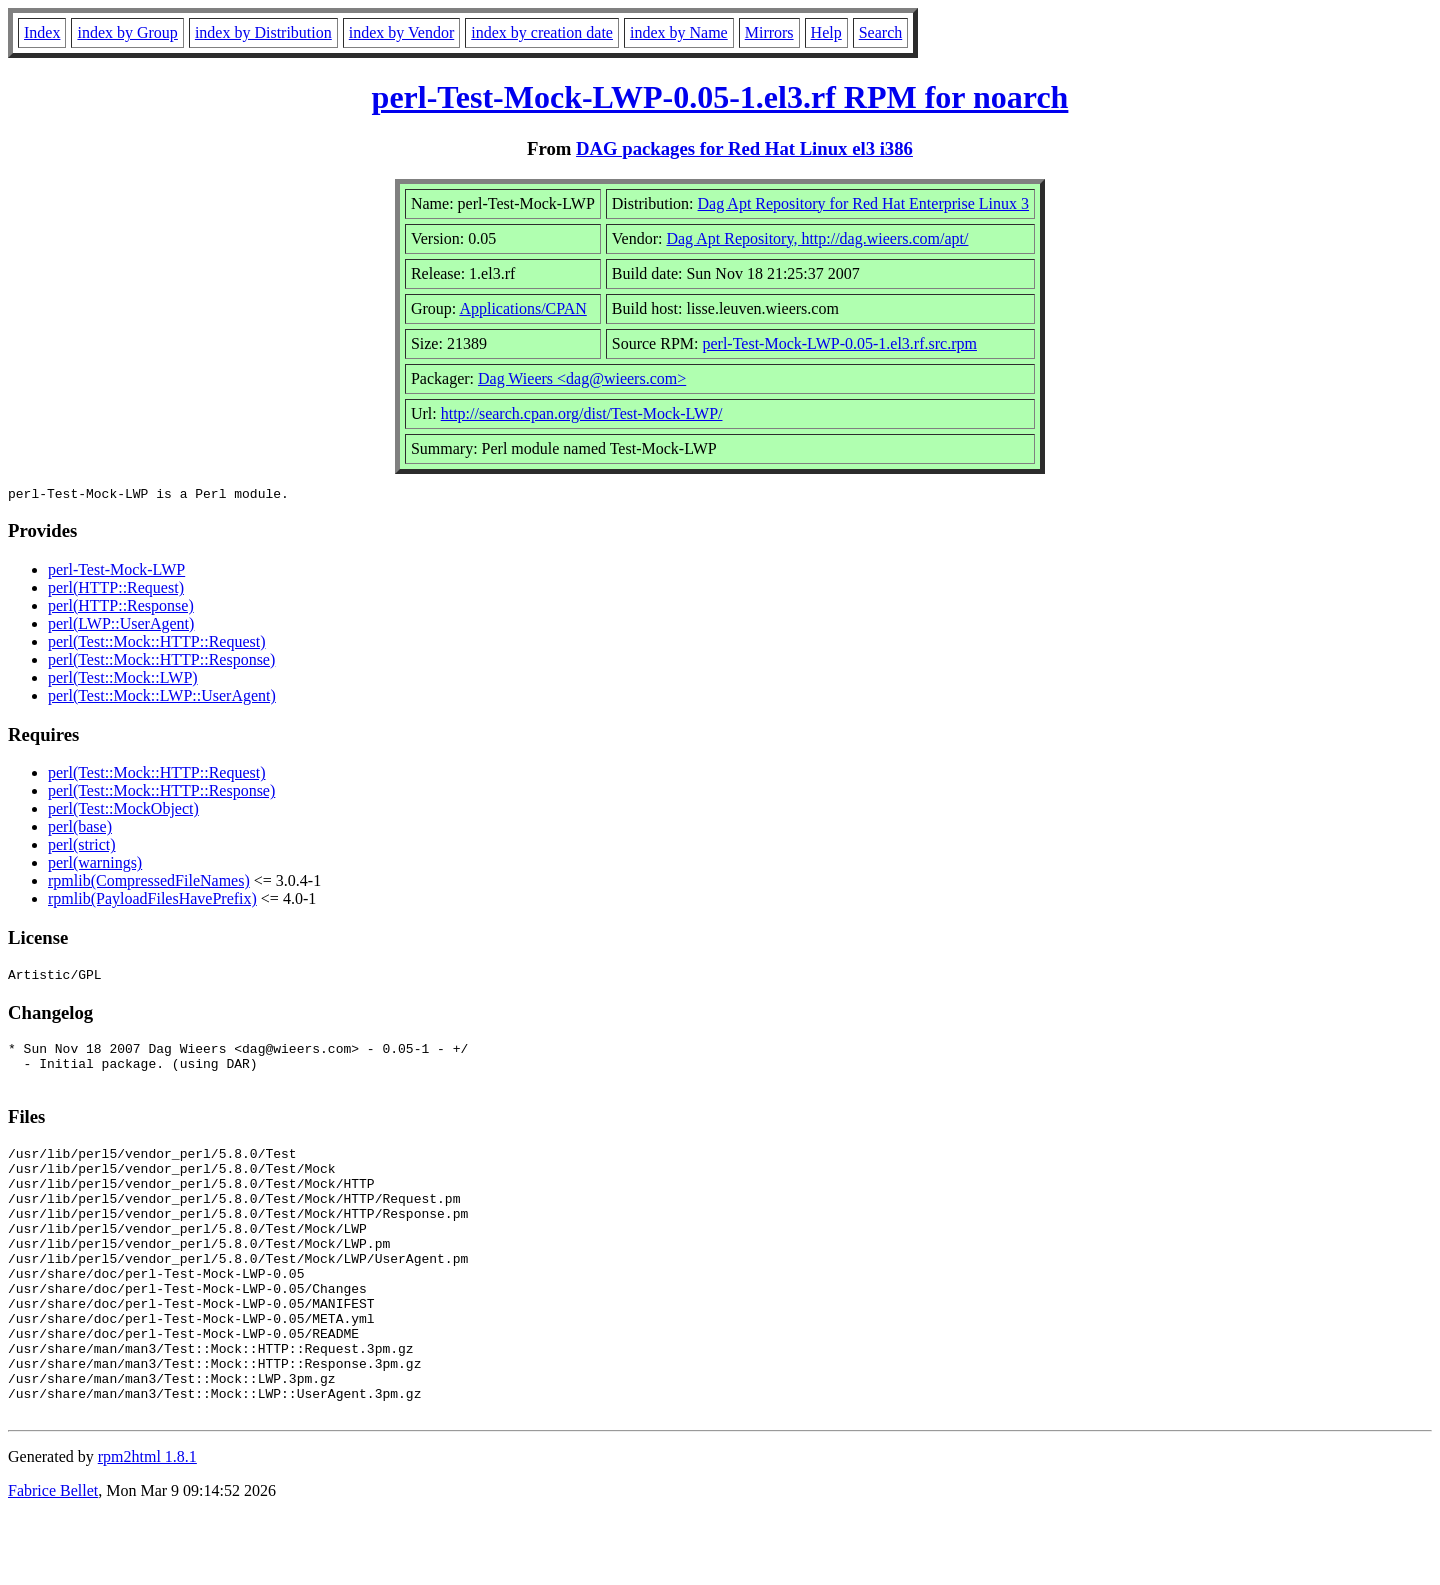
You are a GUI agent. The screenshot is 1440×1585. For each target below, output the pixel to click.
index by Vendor (401, 32)
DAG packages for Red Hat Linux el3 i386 (744, 148)
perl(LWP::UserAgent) (121, 626)
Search (881, 32)
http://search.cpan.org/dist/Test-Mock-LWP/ (582, 413)
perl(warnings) (95, 865)
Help (826, 32)
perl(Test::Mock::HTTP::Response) (161, 662)
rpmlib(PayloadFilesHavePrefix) (152, 901)
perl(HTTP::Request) (116, 590)
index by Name (679, 32)
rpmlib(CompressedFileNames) (149, 883)
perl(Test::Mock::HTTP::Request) (157, 644)
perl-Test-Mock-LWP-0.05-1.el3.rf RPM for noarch (720, 97)
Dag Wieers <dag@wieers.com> (582, 378)
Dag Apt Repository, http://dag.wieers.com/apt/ (817, 238)
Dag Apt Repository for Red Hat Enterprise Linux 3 (864, 203)
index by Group (127, 32)
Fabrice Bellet (53, 1559)
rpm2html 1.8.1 (147, 1525)
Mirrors (769, 32)
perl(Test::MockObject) (123, 811)
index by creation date (542, 32)
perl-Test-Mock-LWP (116, 572)
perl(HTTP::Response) (121, 608)
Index (42, 32)
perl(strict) (82, 847)
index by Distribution (263, 32)
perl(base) (80, 829)
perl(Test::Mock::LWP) (123, 680)
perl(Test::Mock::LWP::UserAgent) (162, 698)
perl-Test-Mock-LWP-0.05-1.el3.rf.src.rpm (839, 343)
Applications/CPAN (522, 308)
